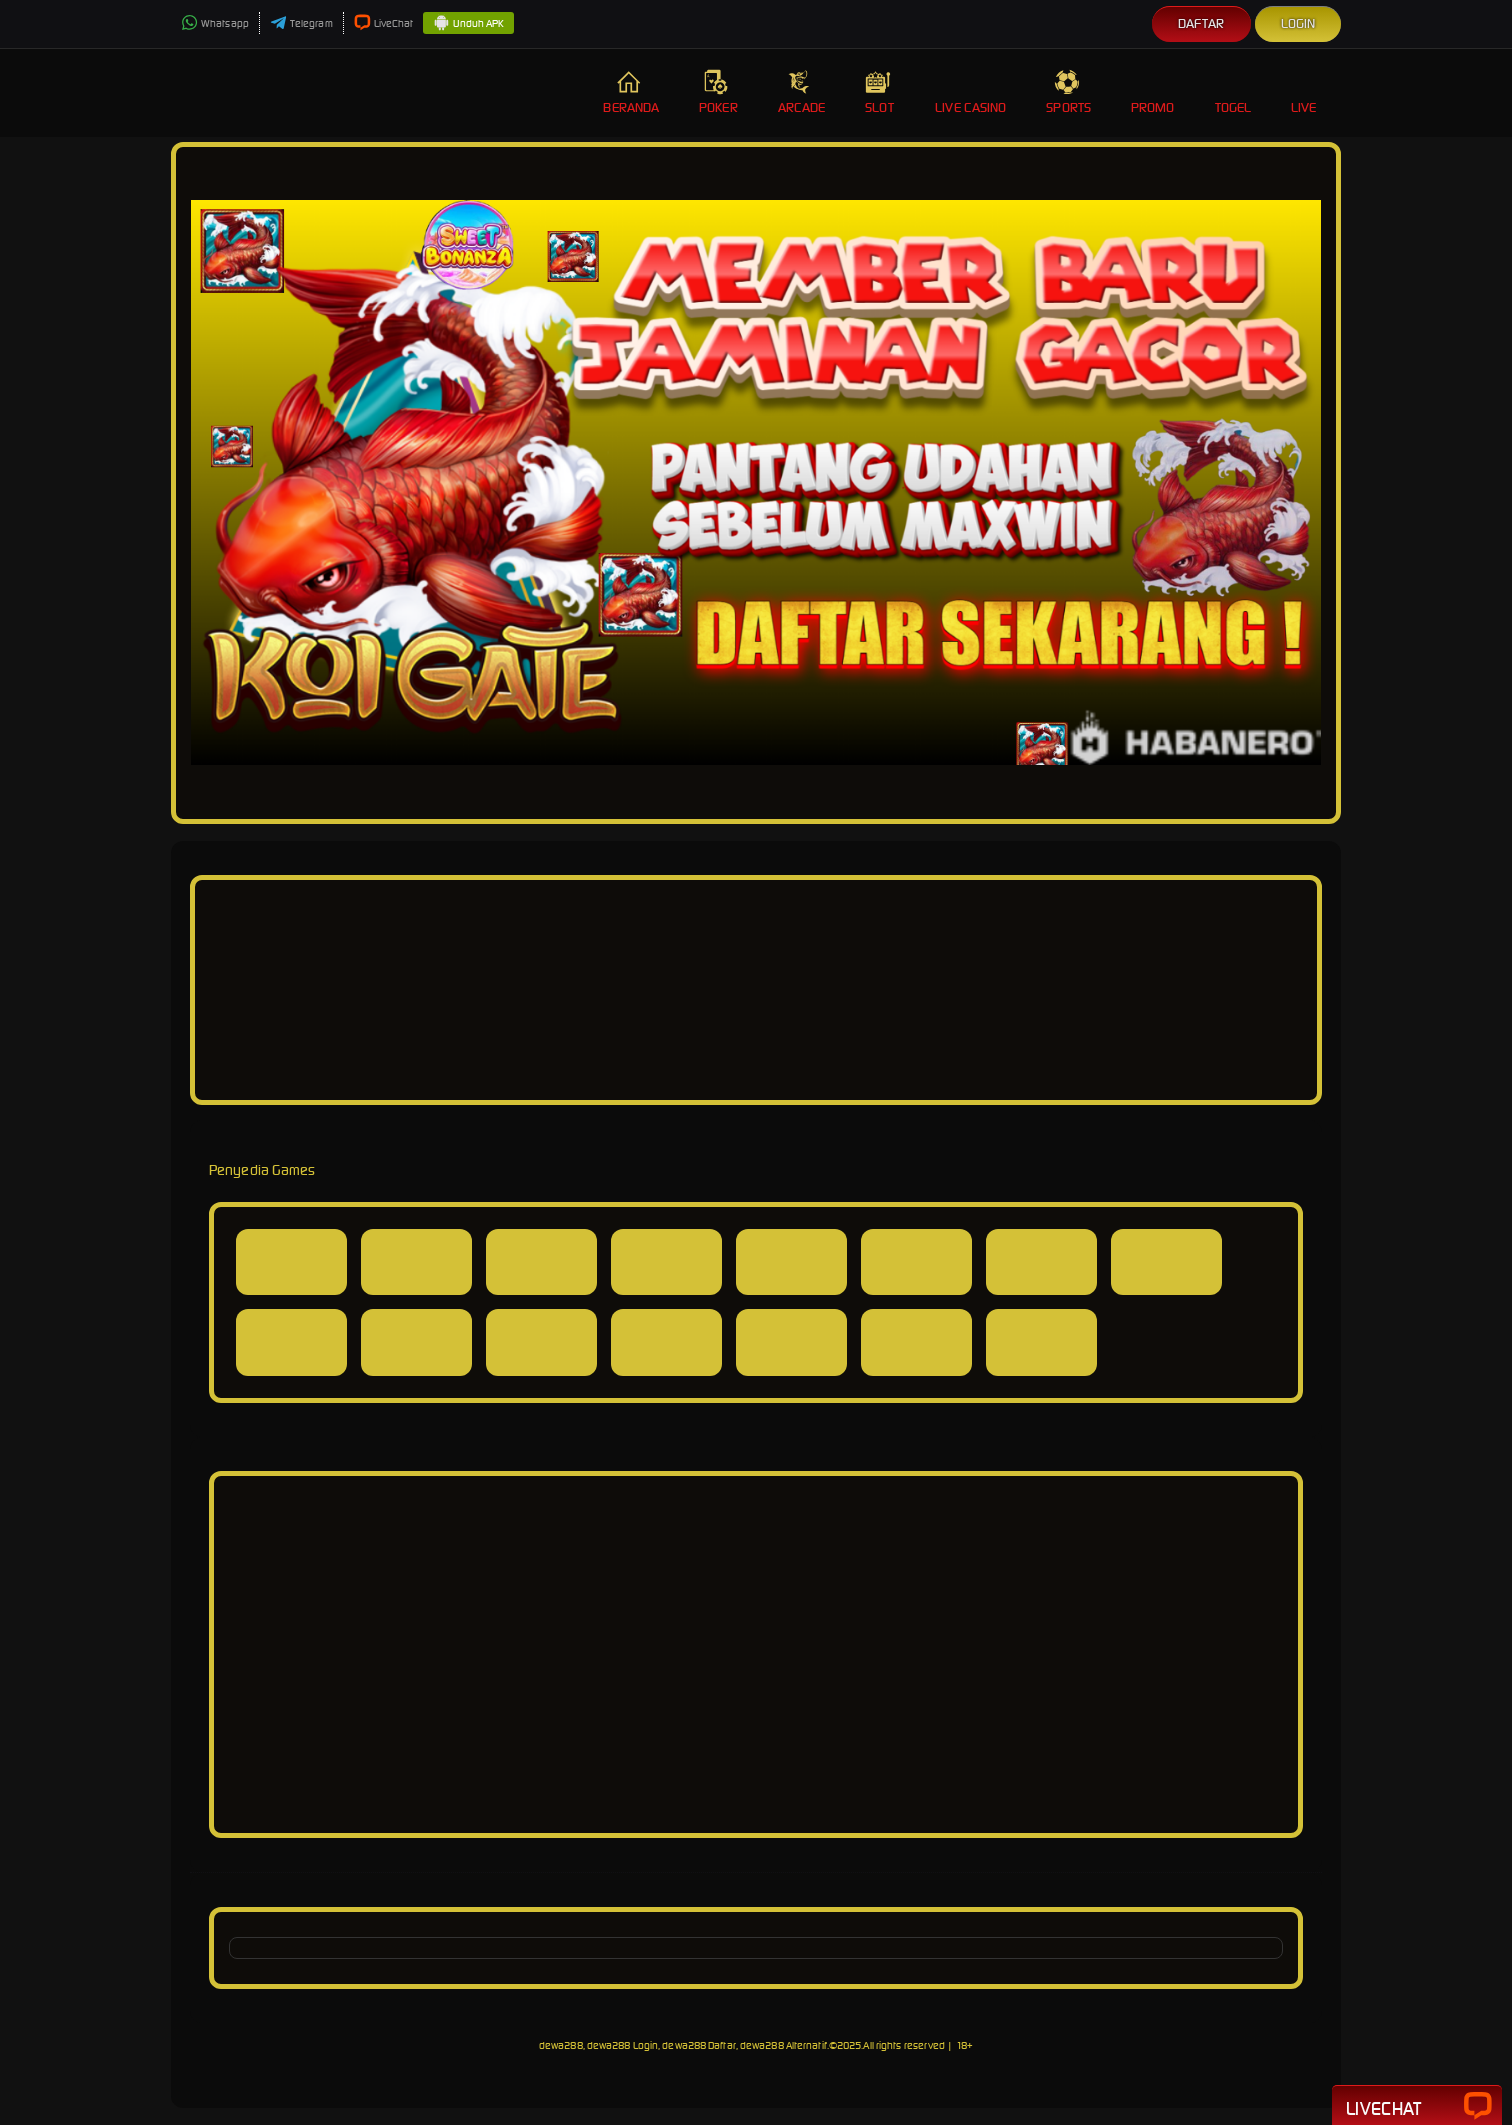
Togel (1233, 92)
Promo (1153, 92)
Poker (718, 92)
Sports (1068, 92)
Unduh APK (468, 24)
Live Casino (970, 92)
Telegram (301, 23)
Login (1298, 23)
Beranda (631, 92)
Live (1306, 92)
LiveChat (384, 23)
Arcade (802, 92)
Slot (880, 92)
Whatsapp (215, 23)
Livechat (1417, 2107)
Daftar (1201, 23)
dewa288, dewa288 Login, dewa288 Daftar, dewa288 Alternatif (683, 2045)
